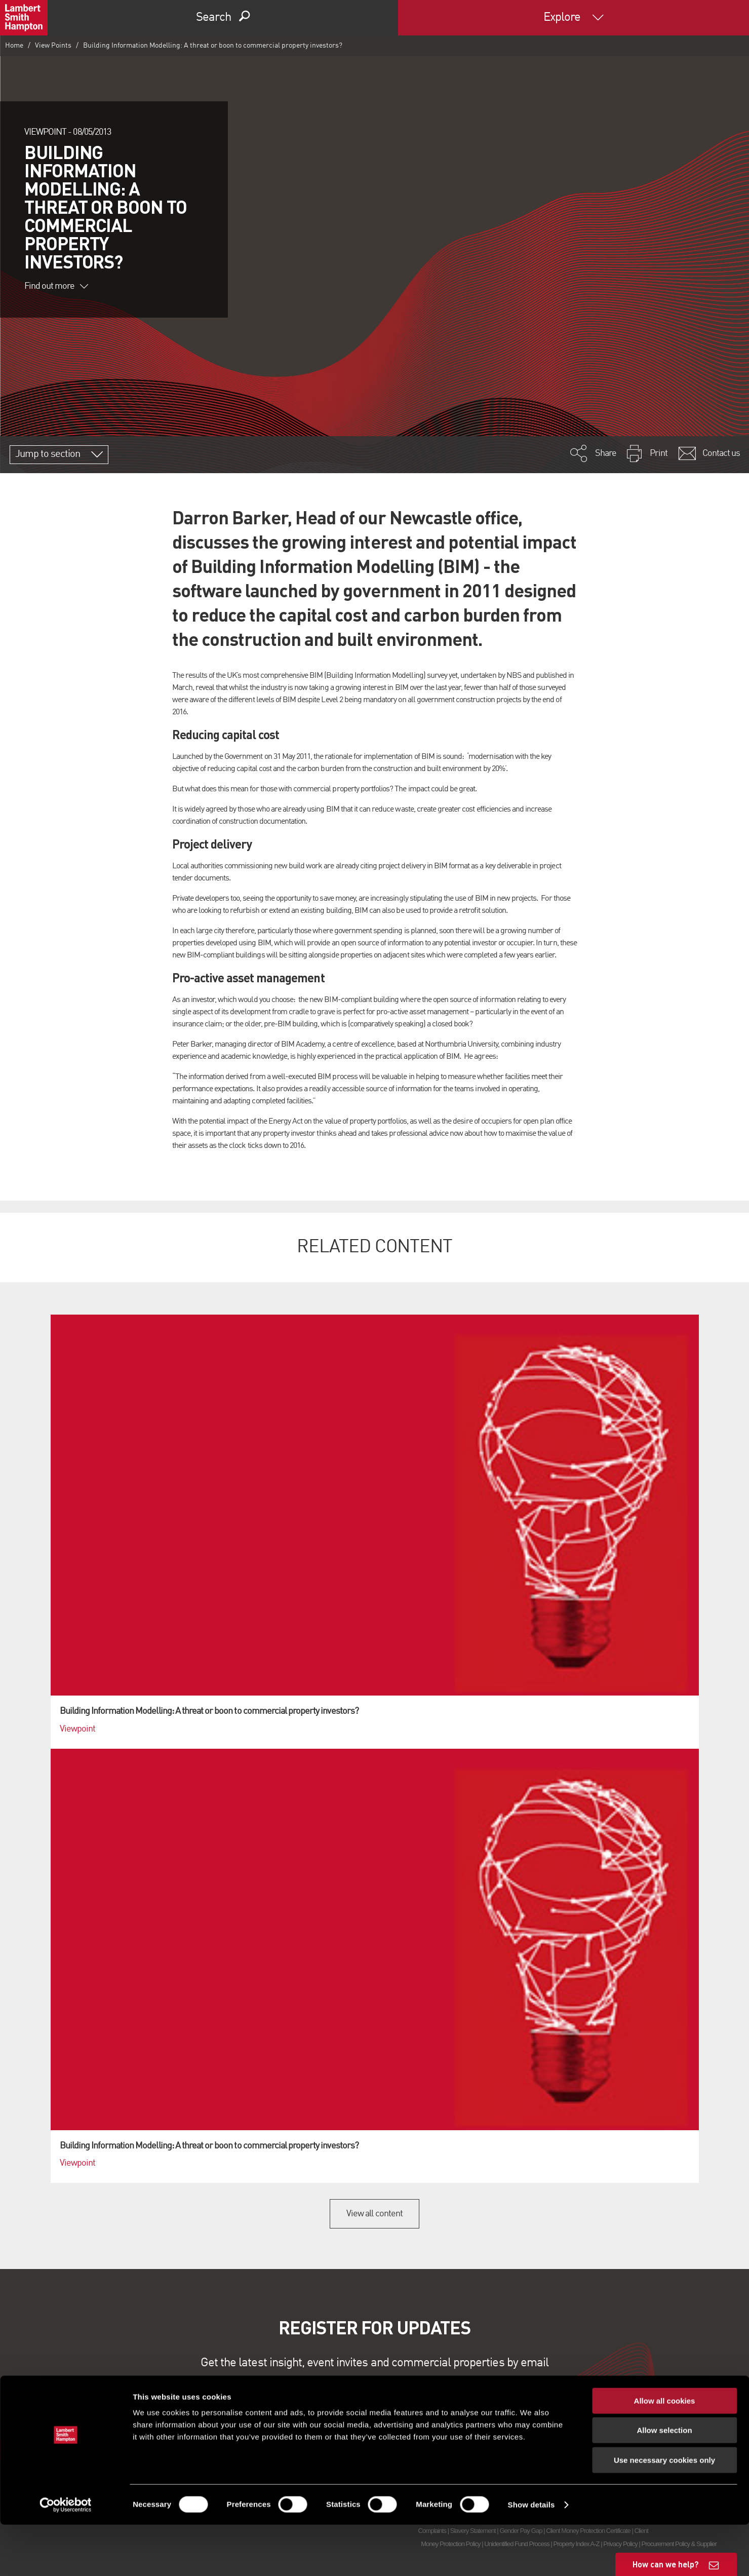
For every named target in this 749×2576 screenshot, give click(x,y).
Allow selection (664, 2482)
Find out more (56, 286)
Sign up (374, 2398)
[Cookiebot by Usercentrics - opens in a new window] (65, 2556)
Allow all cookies (664, 2452)
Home (14, 45)
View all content (374, 2213)
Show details (531, 2556)
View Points (53, 45)
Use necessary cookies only (664, 2511)
